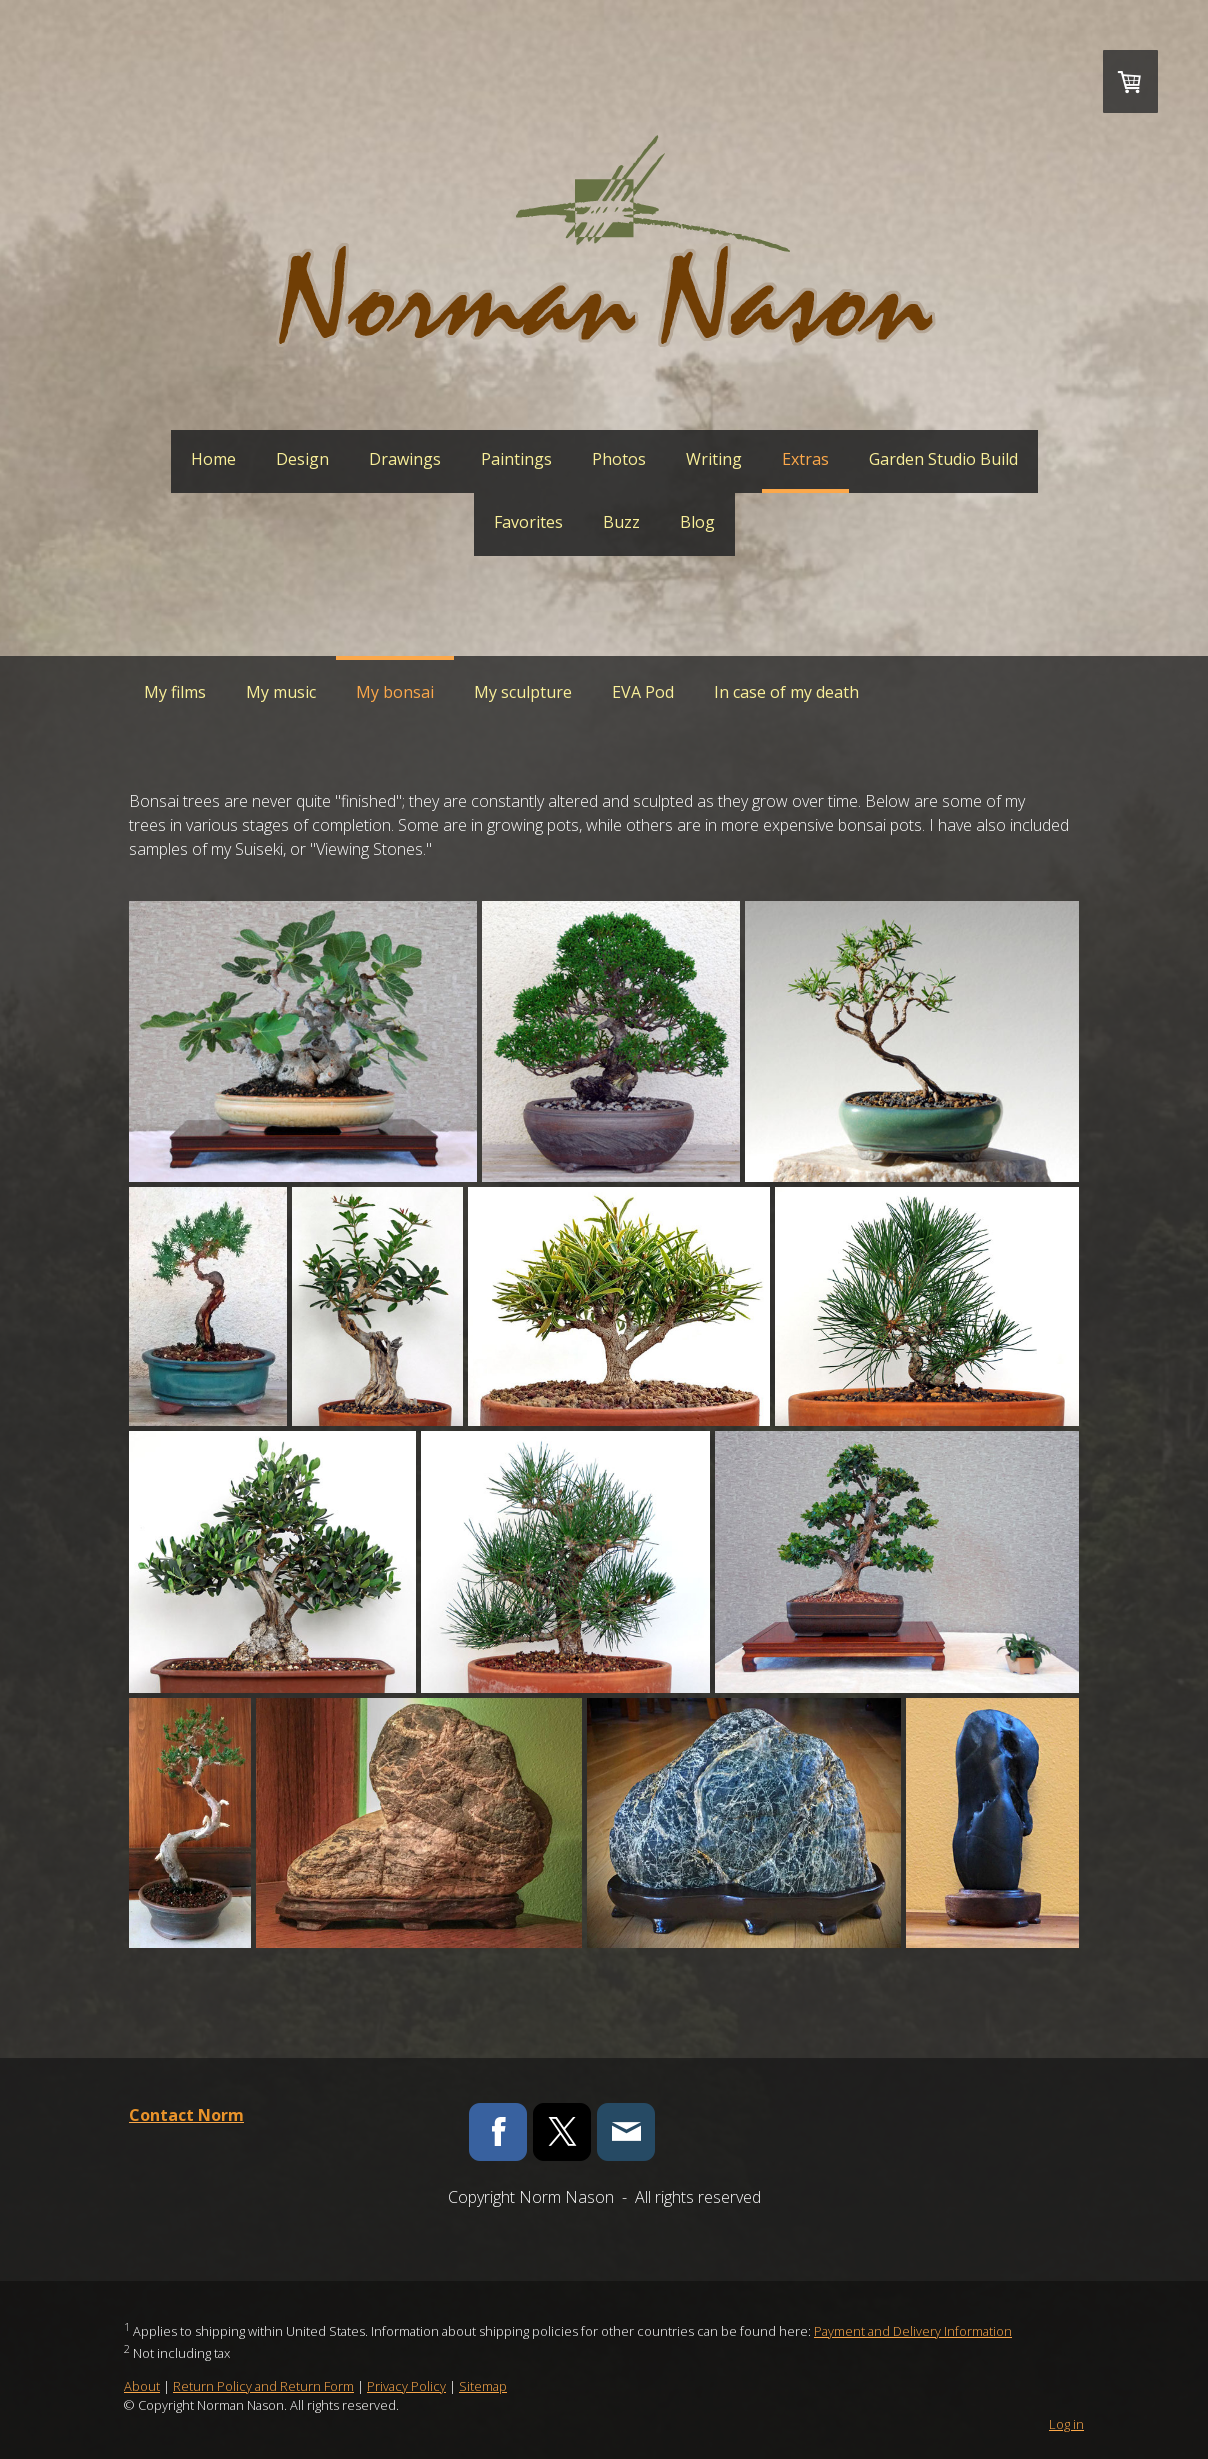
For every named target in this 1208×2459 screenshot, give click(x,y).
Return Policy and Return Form (263, 2386)
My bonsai (395, 692)
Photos (619, 459)
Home (213, 459)
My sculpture (523, 692)
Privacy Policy (406, 2386)
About (142, 2386)
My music (281, 692)
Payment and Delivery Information (913, 2331)
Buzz (621, 522)
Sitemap (483, 2386)
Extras (805, 459)
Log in (1066, 2424)
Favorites (528, 522)
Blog (697, 522)
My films (175, 692)
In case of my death (786, 692)
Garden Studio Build (943, 459)
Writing (714, 459)
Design (302, 459)
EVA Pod (643, 692)
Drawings (405, 459)
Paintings (516, 459)
